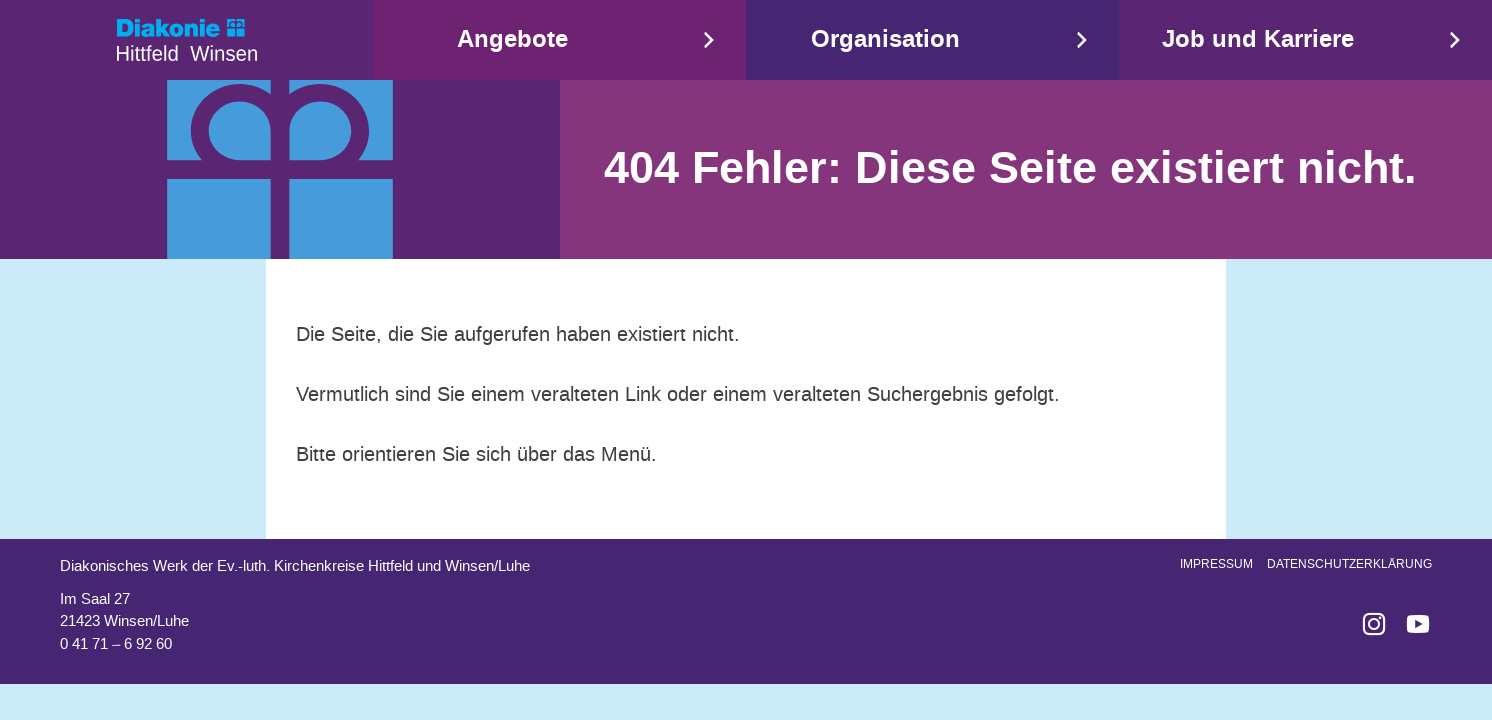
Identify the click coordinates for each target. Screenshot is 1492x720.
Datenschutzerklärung (1349, 564)
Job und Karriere (1258, 39)
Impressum (1216, 564)
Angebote (512, 39)
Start (186, 40)
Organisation (885, 39)
